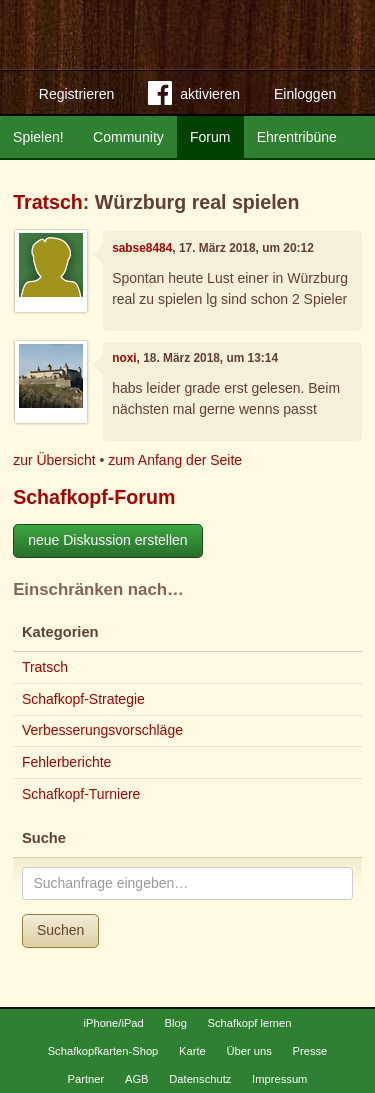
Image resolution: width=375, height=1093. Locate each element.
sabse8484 (142, 248)
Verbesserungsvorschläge (102, 730)
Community (128, 137)
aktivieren (194, 97)
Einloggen (305, 94)
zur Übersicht (54, 460)
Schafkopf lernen (250, 1023)
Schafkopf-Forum (94, 497)
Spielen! (38, 137)
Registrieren (76, 94)
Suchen (60, 930)
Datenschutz (200, 1079)
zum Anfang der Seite (175, 460)
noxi (124, 358)
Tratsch (48, 202)
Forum (210, 137)
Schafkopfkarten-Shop (103, 1051)
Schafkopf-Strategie (83, 699)
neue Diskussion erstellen (108, 540)
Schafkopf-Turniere (81, 794)
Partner (86, 1079)
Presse (310, 1051)
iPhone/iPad (113, 1023)
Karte (192, 1051)
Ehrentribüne (297, 137)
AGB (137, 1079)
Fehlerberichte (67, 762)
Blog (175, 1023)
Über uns (248, 1051)
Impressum (279, 1079)
